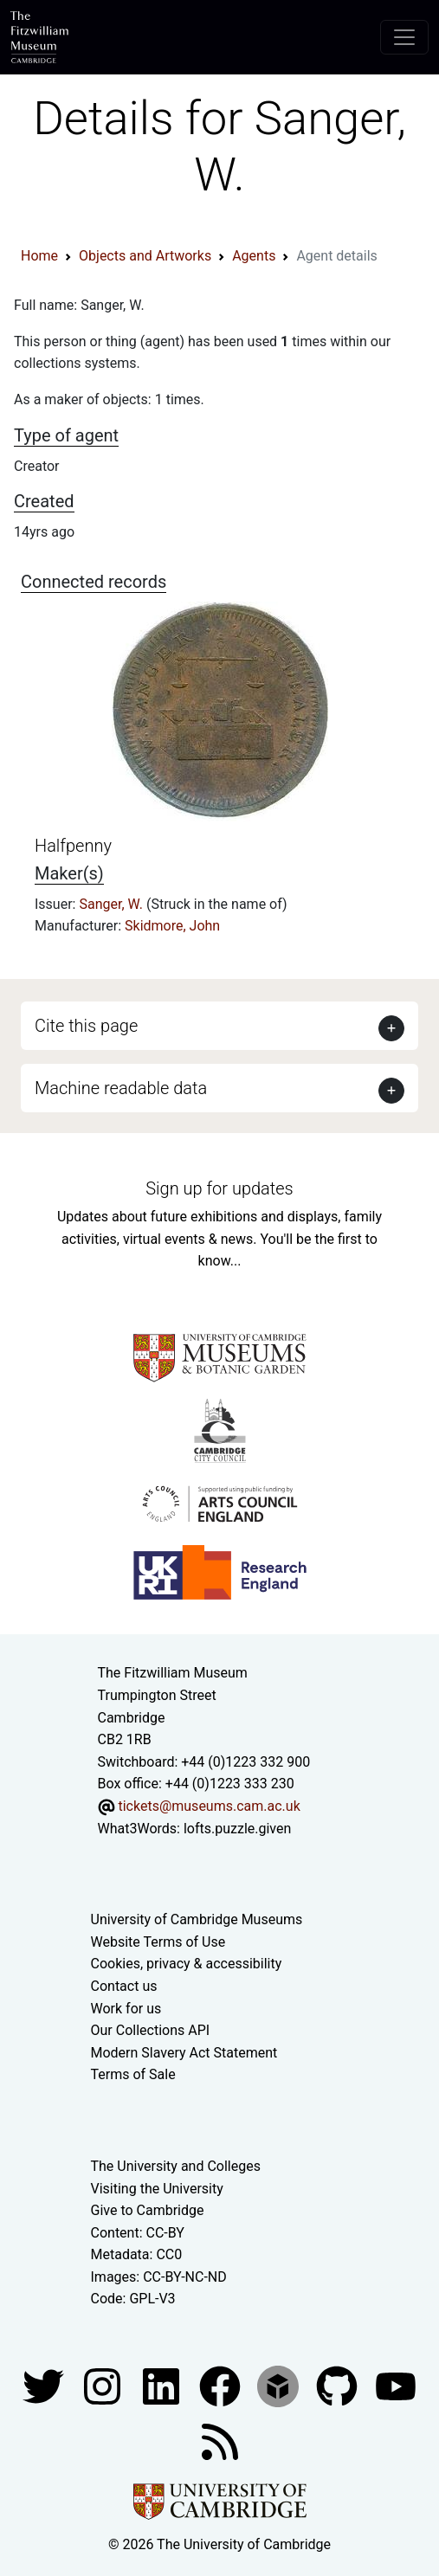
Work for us (126, 2008)
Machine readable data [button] (121, 1088)
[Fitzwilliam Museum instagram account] (103, 2385)
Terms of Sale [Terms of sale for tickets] (133, 2074)
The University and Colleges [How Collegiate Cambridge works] (176, 2166)
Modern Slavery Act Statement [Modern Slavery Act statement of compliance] (184, 2053)
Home (39, 256)
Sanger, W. (112, 904)
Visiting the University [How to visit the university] (157, 2188)
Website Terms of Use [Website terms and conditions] (158, 1942)
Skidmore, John (172, 926)
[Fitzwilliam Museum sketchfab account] (279, 2385)
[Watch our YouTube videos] (395, 2385)
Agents (253, 256)
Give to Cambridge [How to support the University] (147, 2210)
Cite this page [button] (86, 1025)
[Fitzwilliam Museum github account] (338, 2385)
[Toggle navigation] (404, 37)
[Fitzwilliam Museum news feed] (220, 2440)
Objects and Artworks (145, 256)
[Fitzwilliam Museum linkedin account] (221, 2385)
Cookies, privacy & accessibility (186, 1963)
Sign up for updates (219, 1188)
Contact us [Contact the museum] (124, 1986)
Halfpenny (73, 845)
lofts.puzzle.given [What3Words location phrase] (237, 1828)
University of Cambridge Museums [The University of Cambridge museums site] (197, 1919)
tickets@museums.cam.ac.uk (209, 1806)
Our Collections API (150, 2030)
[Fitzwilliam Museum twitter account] (45, 2385)
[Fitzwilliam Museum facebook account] (162, 2385)
